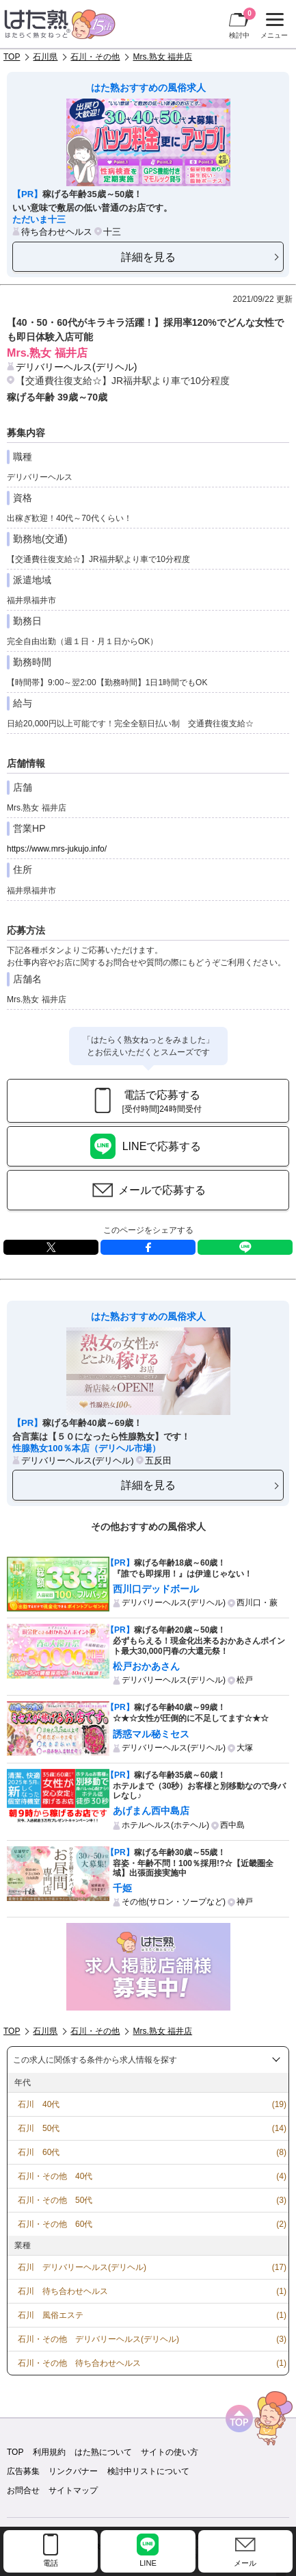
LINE (245, 1247)
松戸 (245, 1680)
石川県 (45, 57)
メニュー (272, 26)
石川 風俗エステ (50, 2315)
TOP (11, 57)
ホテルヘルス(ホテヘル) (165, 1825)
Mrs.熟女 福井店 (162, 57)
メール (245, 2563)
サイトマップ (73, 2490)
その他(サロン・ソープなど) (174, 1902)
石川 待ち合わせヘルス (63, 2291)
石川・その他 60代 (55, 2224)
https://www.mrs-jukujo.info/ (57, 849)
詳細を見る (148, 257)
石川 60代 (38, 2152)
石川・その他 (95, 57)
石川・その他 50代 (55, 2200)
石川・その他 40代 (55, 2176)
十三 (112, 232)
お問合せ (23, 2490)
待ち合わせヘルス (56, 232)
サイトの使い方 (169, 2452)
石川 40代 (38, 2104)
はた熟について (103, 2452)
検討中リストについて (148, 2471)
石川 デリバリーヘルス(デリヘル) (82, 2267)
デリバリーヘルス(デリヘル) (76, 366)
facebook (148, 1247)
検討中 (242, 23)
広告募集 (23, 2471)
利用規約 (49, 2452)
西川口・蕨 (257, 1602)
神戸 (245, 1902)
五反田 (158, 1460)
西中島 (232, 1825)
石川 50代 (38, 2128)
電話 (50, 2563)
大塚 (245, 1747)
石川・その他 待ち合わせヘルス (79, 2363)
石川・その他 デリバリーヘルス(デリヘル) (98, 2339)
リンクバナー (73, 2471)
